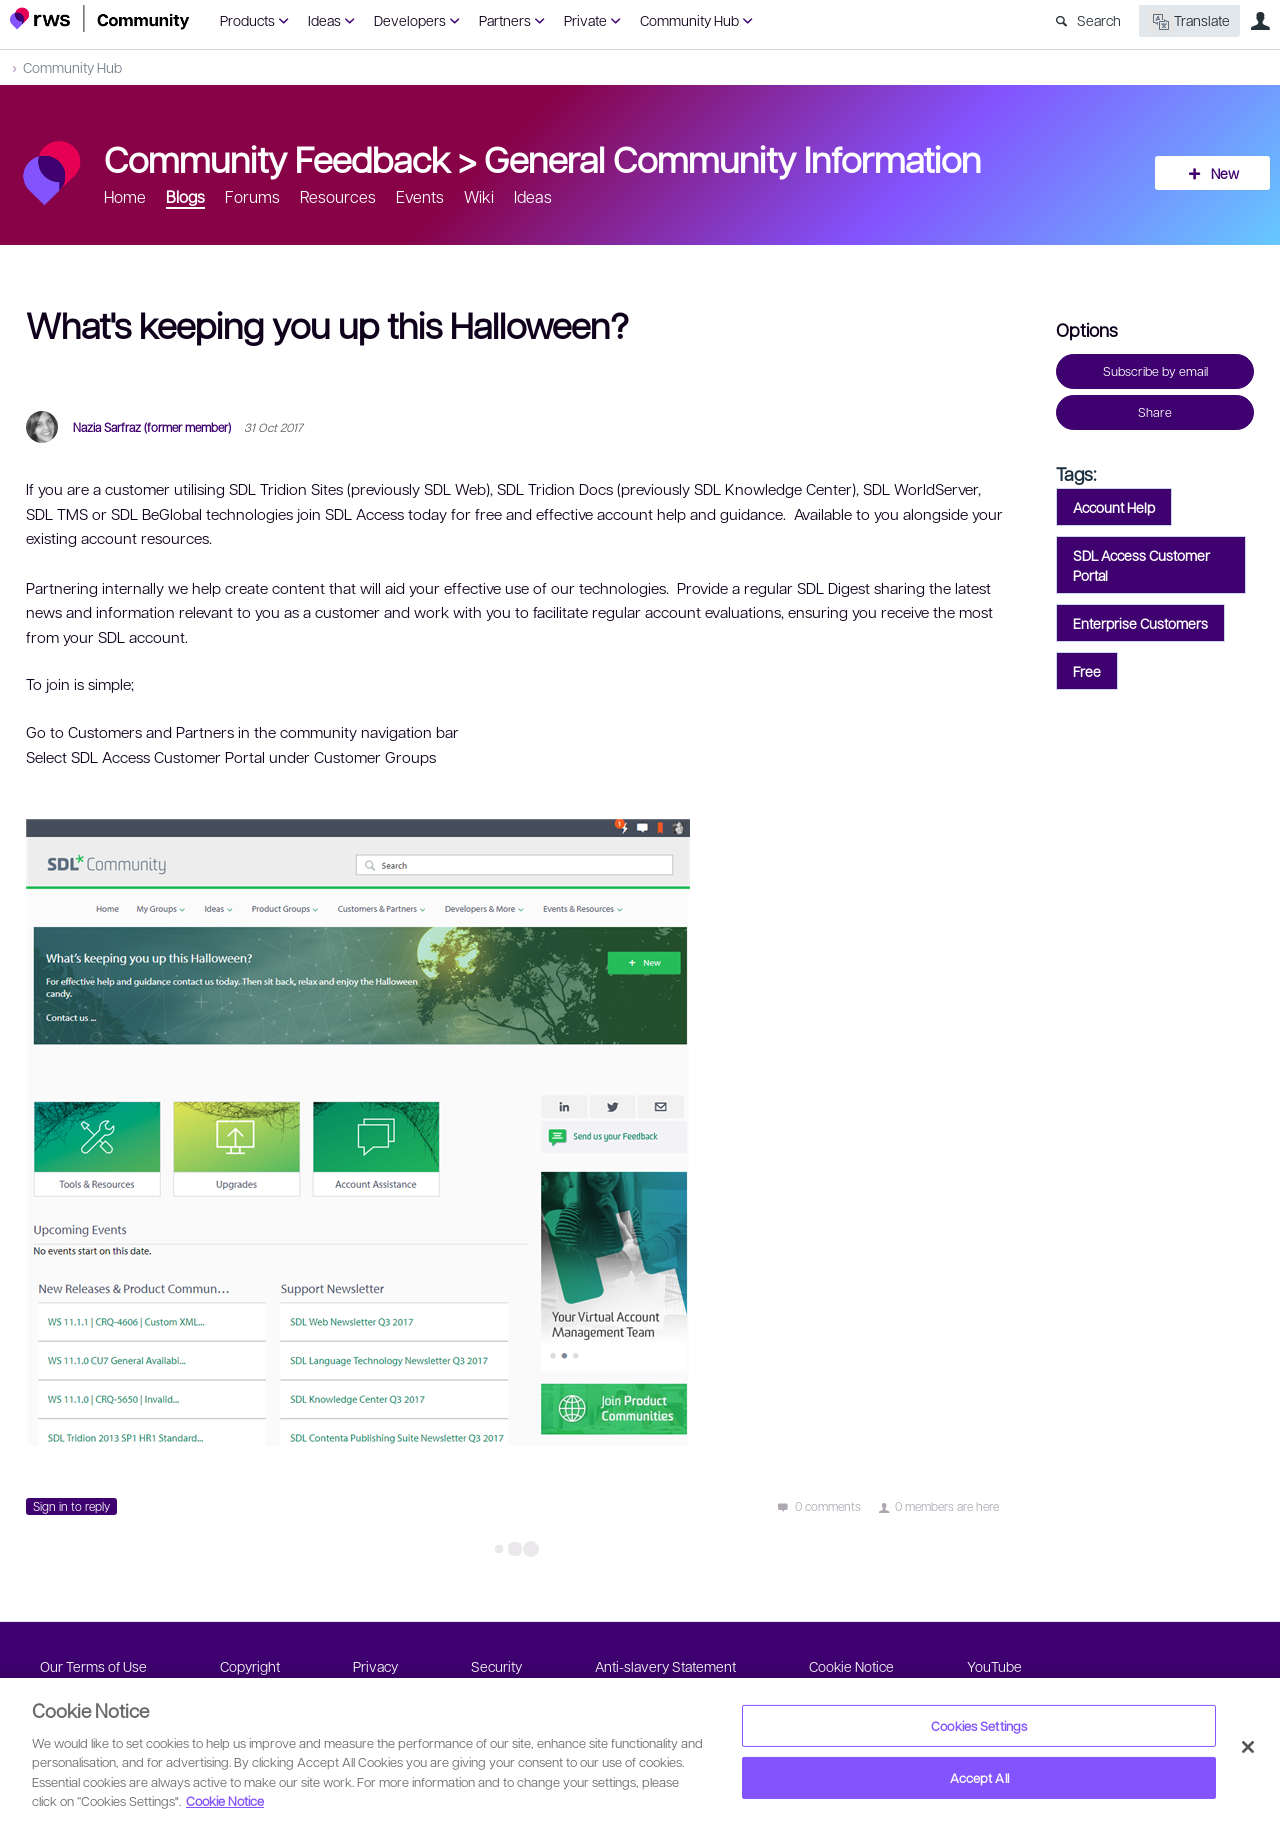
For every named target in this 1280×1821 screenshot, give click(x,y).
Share (1155, 412)
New (1225, 173)
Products (247, 20)
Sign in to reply (71, 1506)
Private (585, 20)
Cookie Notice (851, 1666)
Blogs (185, 196)
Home (125, 196)
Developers (410, 20)
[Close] (1248, 1747)
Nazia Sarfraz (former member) (152, 427)
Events (420, 196)
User (1260, 21)
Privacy (375, 1666)
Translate (1189, 21)
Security (496, 1666)
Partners (505, 20)
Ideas (324, 20)
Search (1099, 20)
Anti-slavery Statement (665, 1666)
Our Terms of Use (93, 1666)
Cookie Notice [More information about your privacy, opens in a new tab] (225, 1800)
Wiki (479, 196)
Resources (338, 196)
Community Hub (689, 20)
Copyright (250, 1666)
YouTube (994, 1666)
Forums (252, 196)
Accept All (979, 1777)
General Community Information (732, 158)
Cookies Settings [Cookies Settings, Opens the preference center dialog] (979, 1725)
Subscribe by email (1155, 371)
